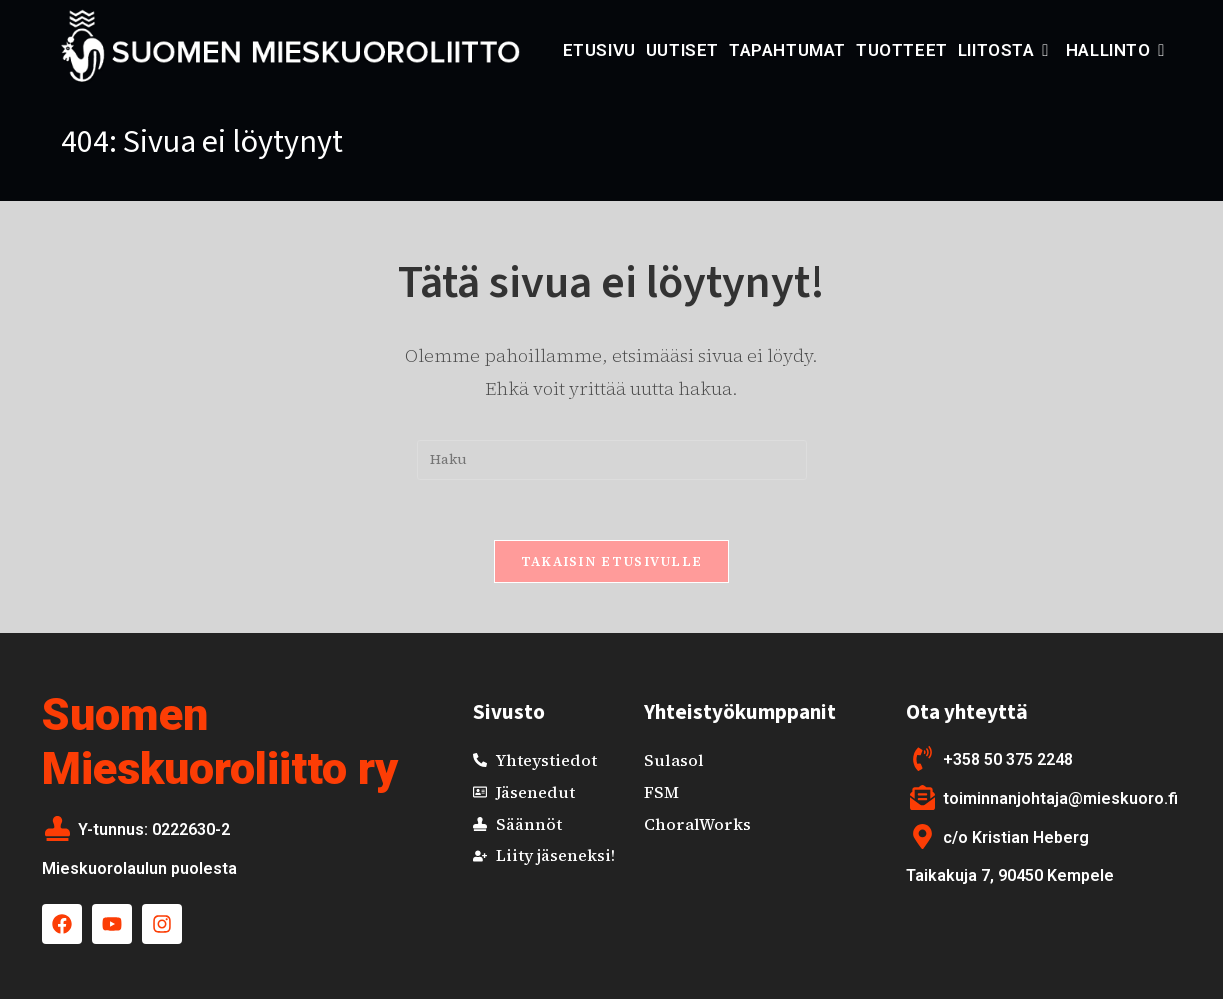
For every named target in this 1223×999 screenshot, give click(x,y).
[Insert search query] (612, 460)
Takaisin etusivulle (612, 561)
